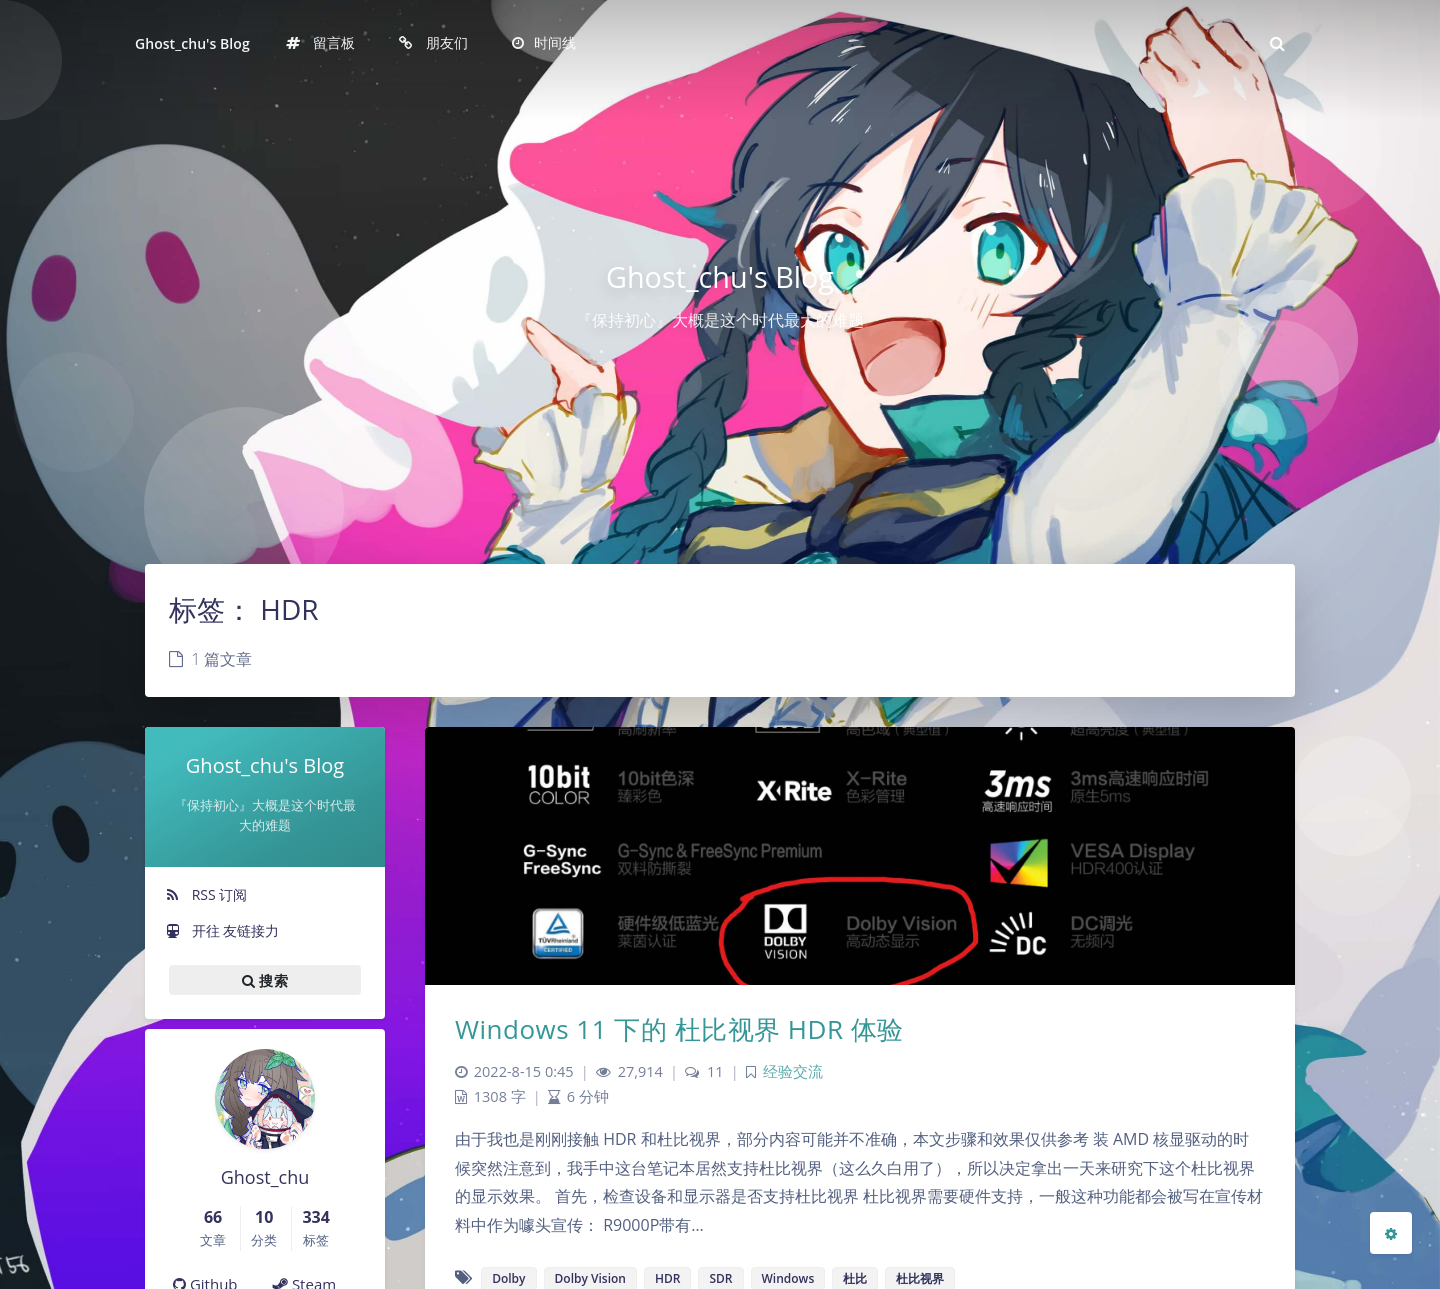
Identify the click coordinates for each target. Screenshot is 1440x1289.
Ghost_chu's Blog (192, 43)
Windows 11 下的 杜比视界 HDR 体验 (679, 1029)
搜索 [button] (265, 980)
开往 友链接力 (222, 930)
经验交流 (793, 1071)
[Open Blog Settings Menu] (1391, 1233)
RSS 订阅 (206, 894)
